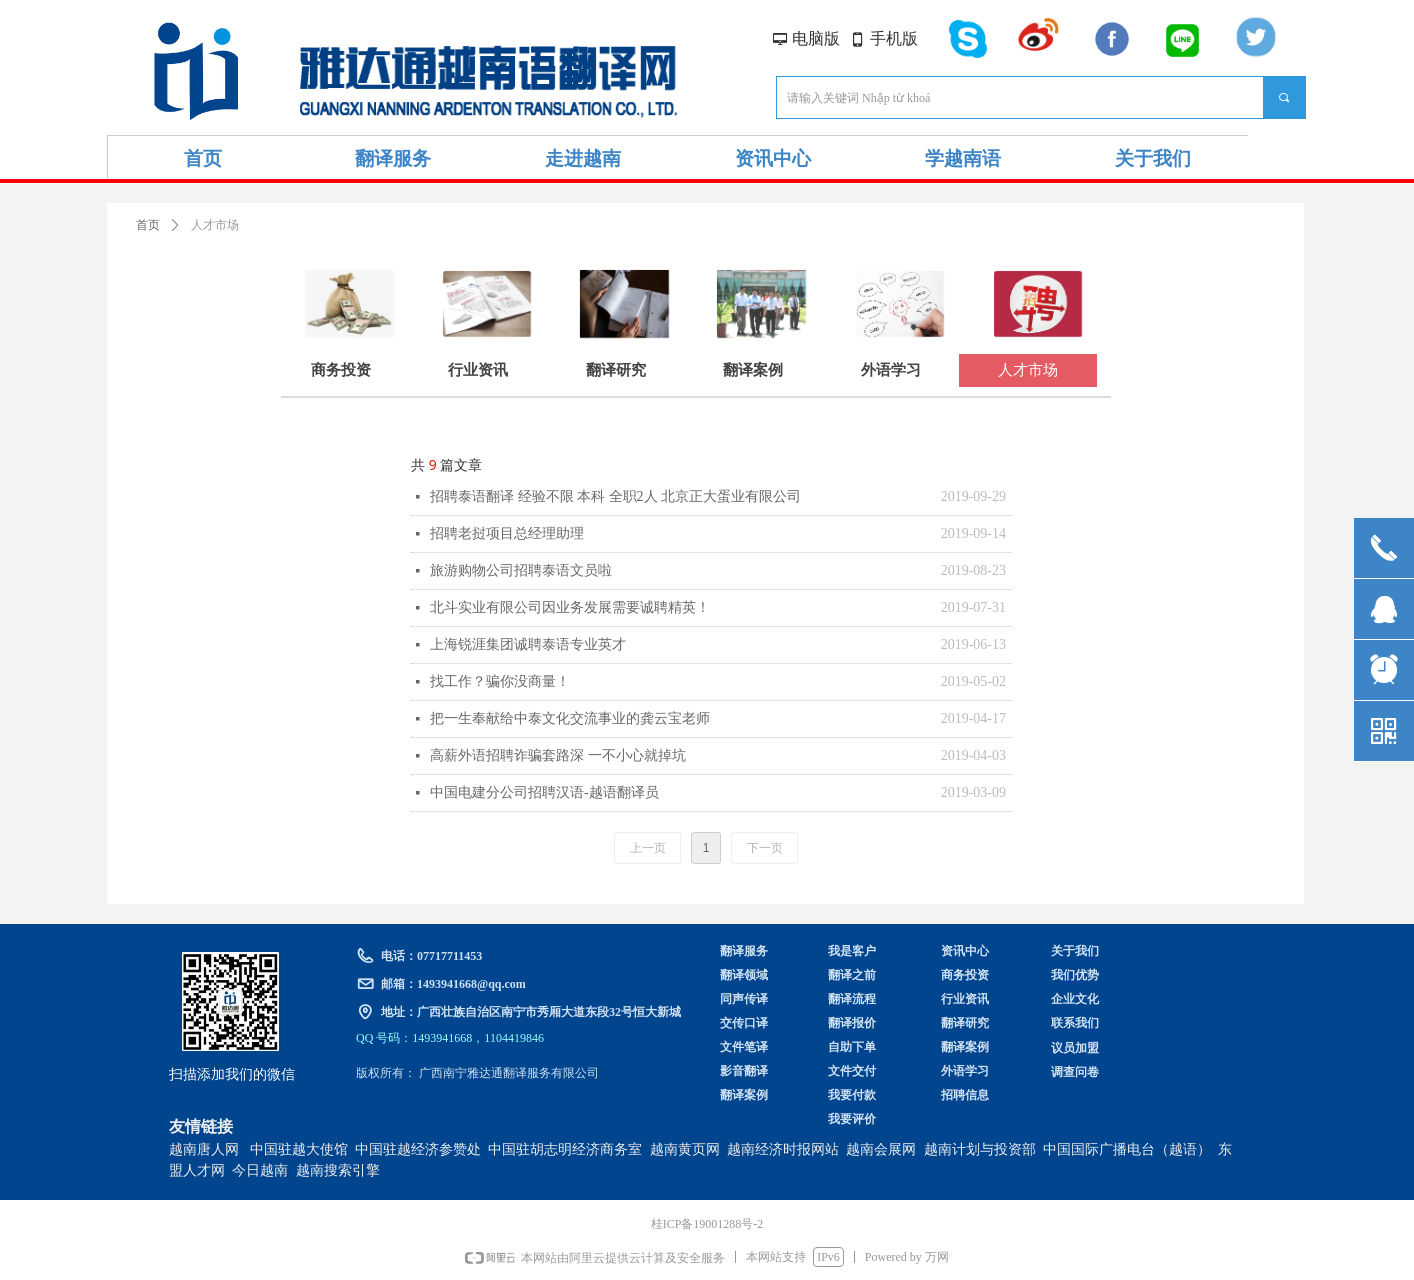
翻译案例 (753, 370)
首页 (148, 225)
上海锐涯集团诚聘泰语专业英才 (528, 644)
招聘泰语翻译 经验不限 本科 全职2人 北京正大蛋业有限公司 (615, 496)
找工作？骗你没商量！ (500, 681)
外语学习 (891, 370)
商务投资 (341, 370)
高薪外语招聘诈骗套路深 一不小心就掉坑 (558, 755)
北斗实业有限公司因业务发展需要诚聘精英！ (570, 607)
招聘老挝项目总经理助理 (507, 533)
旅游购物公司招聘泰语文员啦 (521, 570)
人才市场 (1028, 370)
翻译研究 (616, 370)
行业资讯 (478, 370)
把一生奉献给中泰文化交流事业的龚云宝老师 (570, 718)
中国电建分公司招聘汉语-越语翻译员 (544, 792)
